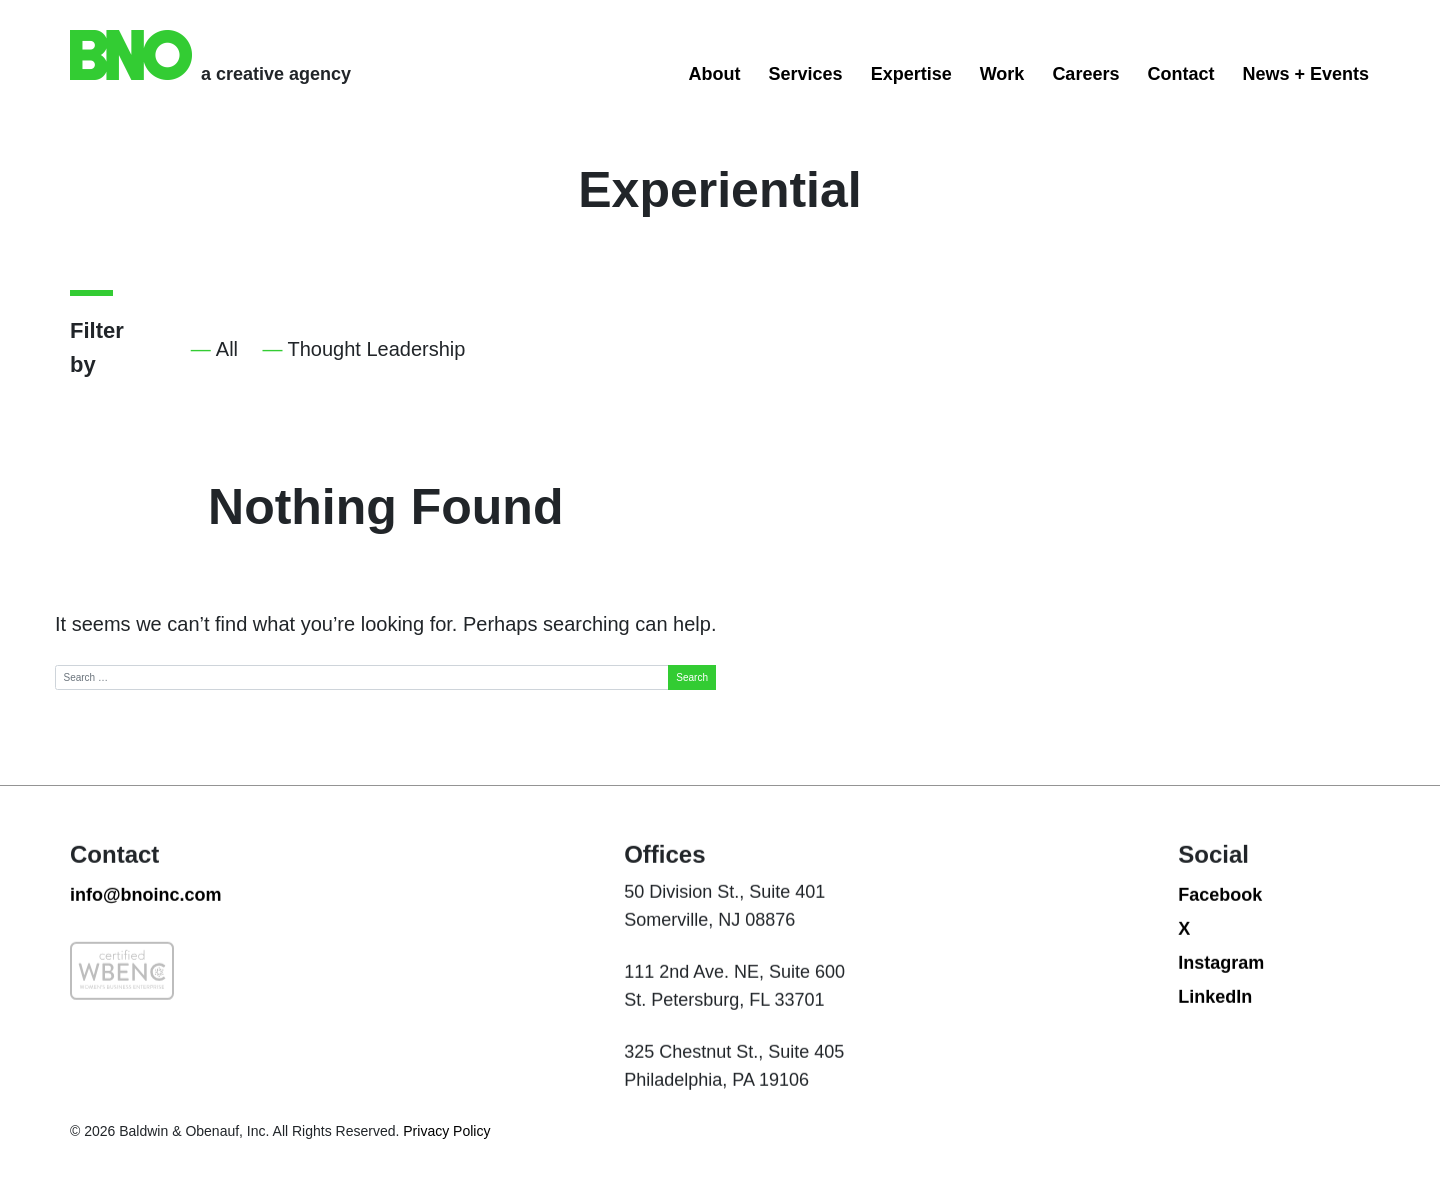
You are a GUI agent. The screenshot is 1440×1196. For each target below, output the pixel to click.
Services (806, 74)
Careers (1085, 74)
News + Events (1305, 74)
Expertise (911, 74)
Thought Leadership (377, 349)
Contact (1180, 74)
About (715, 74)
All (227, 349)
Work (1002, 74)
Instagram (1221, 990)
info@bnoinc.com (146, 922)
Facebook (1220, 922)
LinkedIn (1215, 1024)
